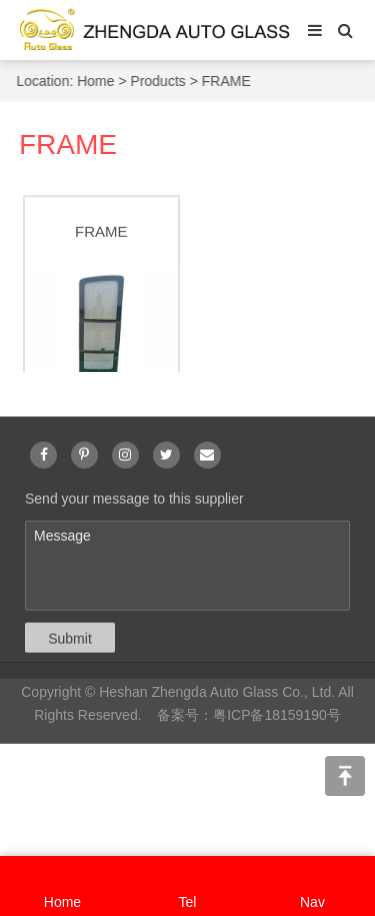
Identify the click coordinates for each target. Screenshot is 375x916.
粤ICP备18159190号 (277, 718)
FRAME (226, 81)
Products (158, 81)
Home (96, 81)
